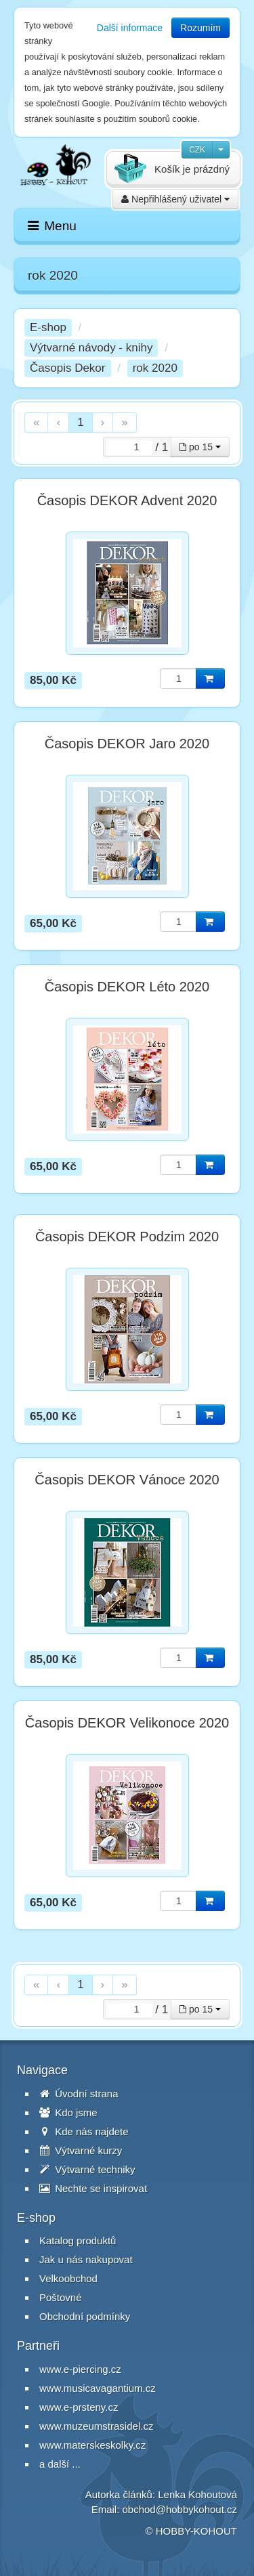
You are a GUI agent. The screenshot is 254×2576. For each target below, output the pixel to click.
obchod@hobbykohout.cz (179, 2509)
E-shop (48, 327)
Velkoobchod (68, 2278)
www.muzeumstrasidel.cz (96, 2426)
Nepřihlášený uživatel (175, 199)
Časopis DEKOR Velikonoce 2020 (127, 1722)
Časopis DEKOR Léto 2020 (127, 986)
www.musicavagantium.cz (97, 2388)
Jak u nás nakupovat (86, 2259)
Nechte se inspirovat (93, 2188)
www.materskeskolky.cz (92, 2445)
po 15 (200, 447)
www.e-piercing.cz (80, 2369)
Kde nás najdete (84, 2131)
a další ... (60, 2464)
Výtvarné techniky (87, 2169)
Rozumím (200, 27)
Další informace (130, 27)
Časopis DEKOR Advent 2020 (127, 500)
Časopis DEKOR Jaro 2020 (127, 743)
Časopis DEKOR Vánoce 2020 (127, 1479)
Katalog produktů (77, 2240)
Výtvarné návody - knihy (91, 347)
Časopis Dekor (68, 368)
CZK (197, 149)
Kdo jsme (68, 2112)
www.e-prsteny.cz (78, 2407)
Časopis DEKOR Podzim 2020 (127, 1236)
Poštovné (60, 2297)
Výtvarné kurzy (80, 2150)
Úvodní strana (79, 2093)
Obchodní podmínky (84, 2316)
